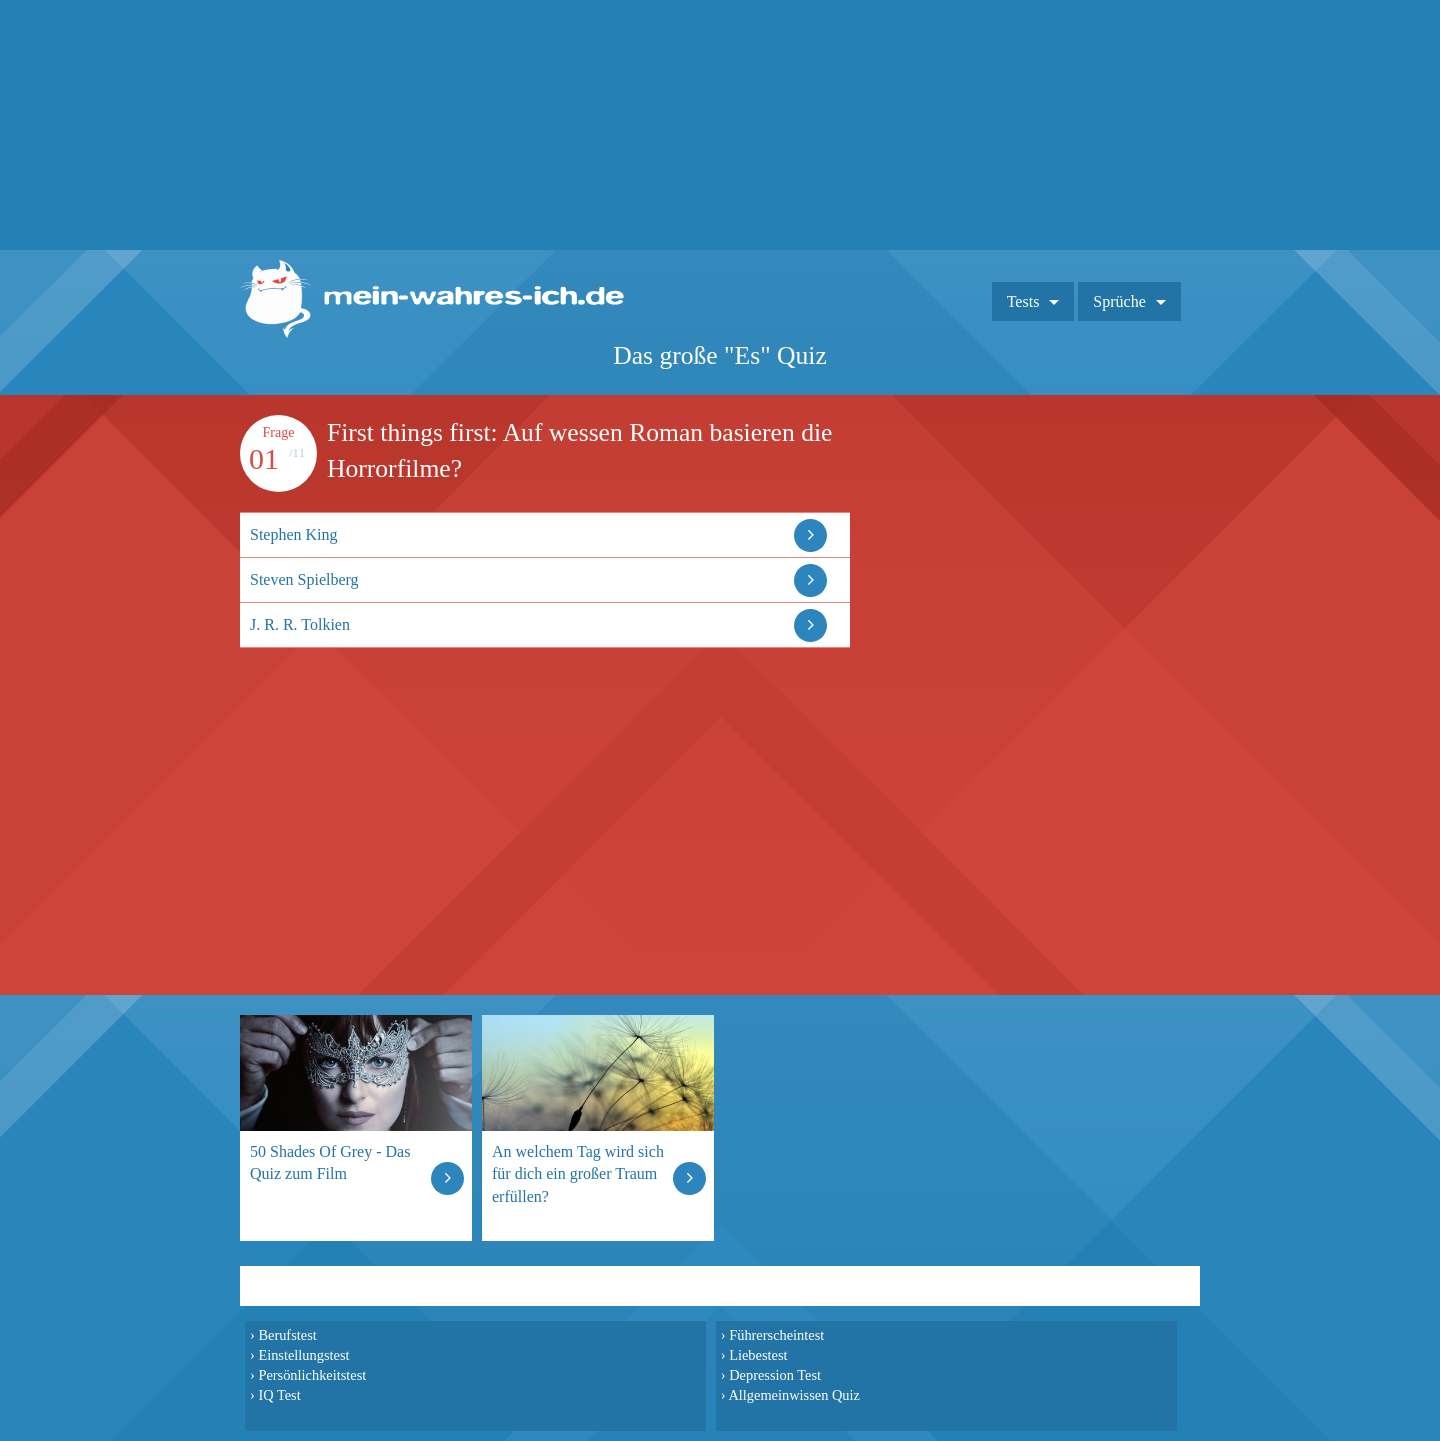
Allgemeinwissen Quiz (794, 1395)
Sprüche (1119, 301)
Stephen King (294, 534)
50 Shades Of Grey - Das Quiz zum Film (330, 1162)
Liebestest (758, 1355)
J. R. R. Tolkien (300, 624)
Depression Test (775, 1375)
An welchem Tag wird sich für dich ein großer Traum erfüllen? (578, 1173)
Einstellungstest (303, 1355)
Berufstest (287, 1335)
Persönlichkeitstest (312, 1375)
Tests (1023, 301)
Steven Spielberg (304, 579)
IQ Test (279, 1395)
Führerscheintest (776, 1335)
